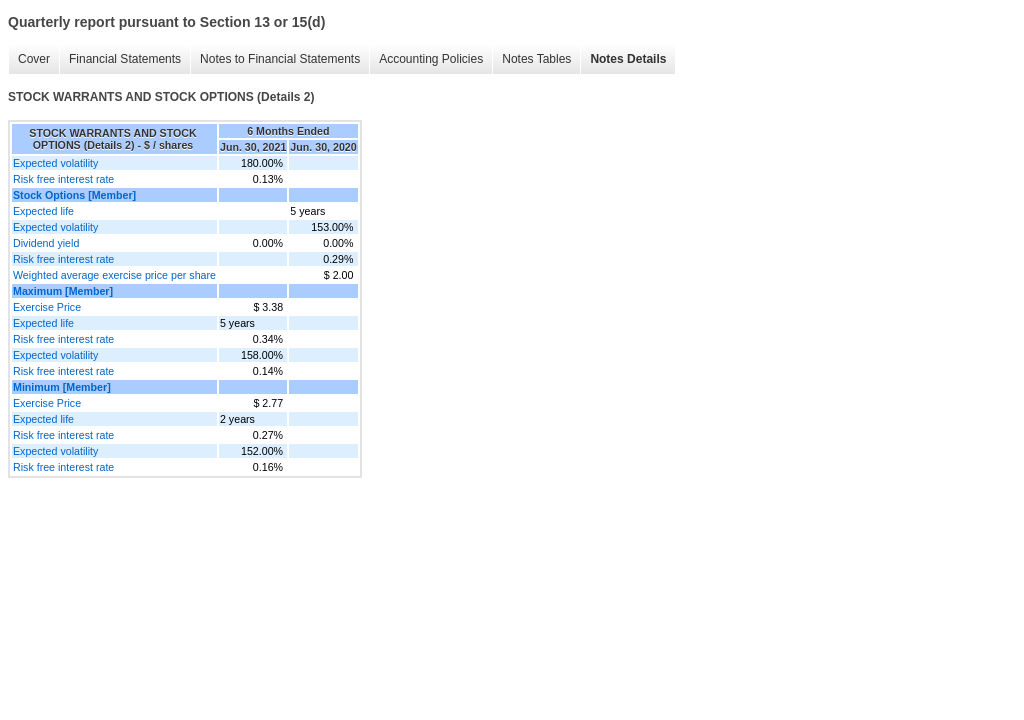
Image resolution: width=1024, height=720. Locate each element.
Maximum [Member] (63, 291)
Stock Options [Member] (74, 195)
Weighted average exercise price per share (114, 275)
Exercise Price (47, 307)
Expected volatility (55, 163)
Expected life (43, 211)
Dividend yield (46, 243)
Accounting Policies (431, 59)
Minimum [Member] (62, 387)
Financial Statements (125, 59)
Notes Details (628, 59)
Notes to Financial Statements (280, 59)
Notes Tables (536, 59)
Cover (34, 59)
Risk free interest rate (63, 179)
